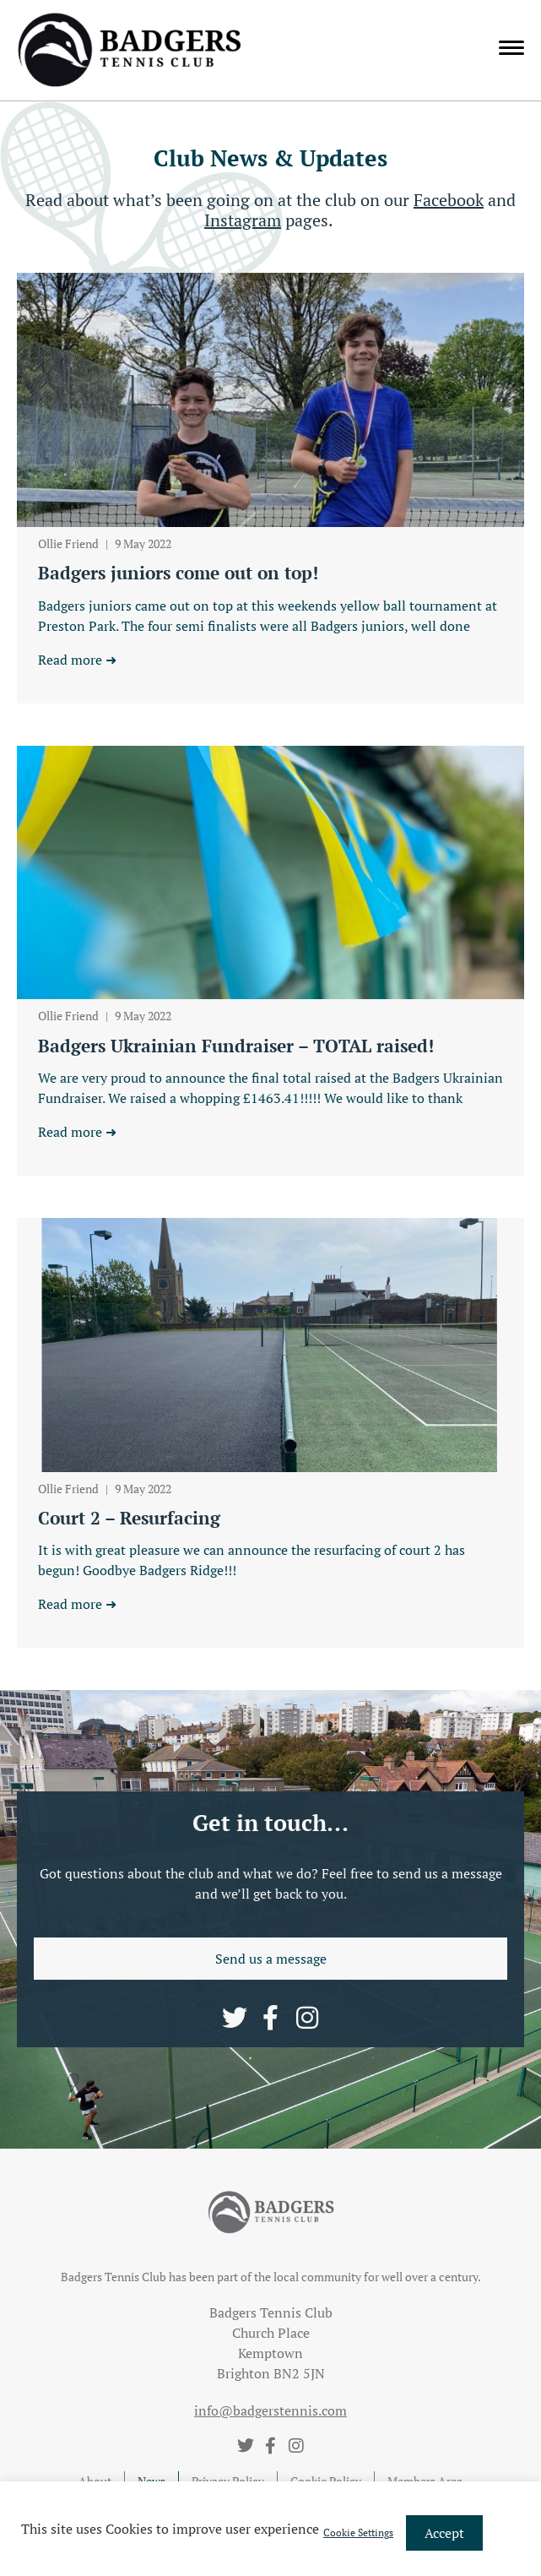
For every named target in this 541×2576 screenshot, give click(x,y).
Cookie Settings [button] (358, 2532)
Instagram (242, 220)
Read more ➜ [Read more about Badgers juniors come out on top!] (77, 659)
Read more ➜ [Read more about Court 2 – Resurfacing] (77, 1604)
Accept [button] (444, 2533)
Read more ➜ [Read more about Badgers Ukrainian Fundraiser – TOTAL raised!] (77, 1131)
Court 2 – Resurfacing (129, 1518)
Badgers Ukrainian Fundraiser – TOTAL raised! (236, 1045)
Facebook (449, 199)
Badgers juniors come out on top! (178, 572)
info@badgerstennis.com (270, 2410)
